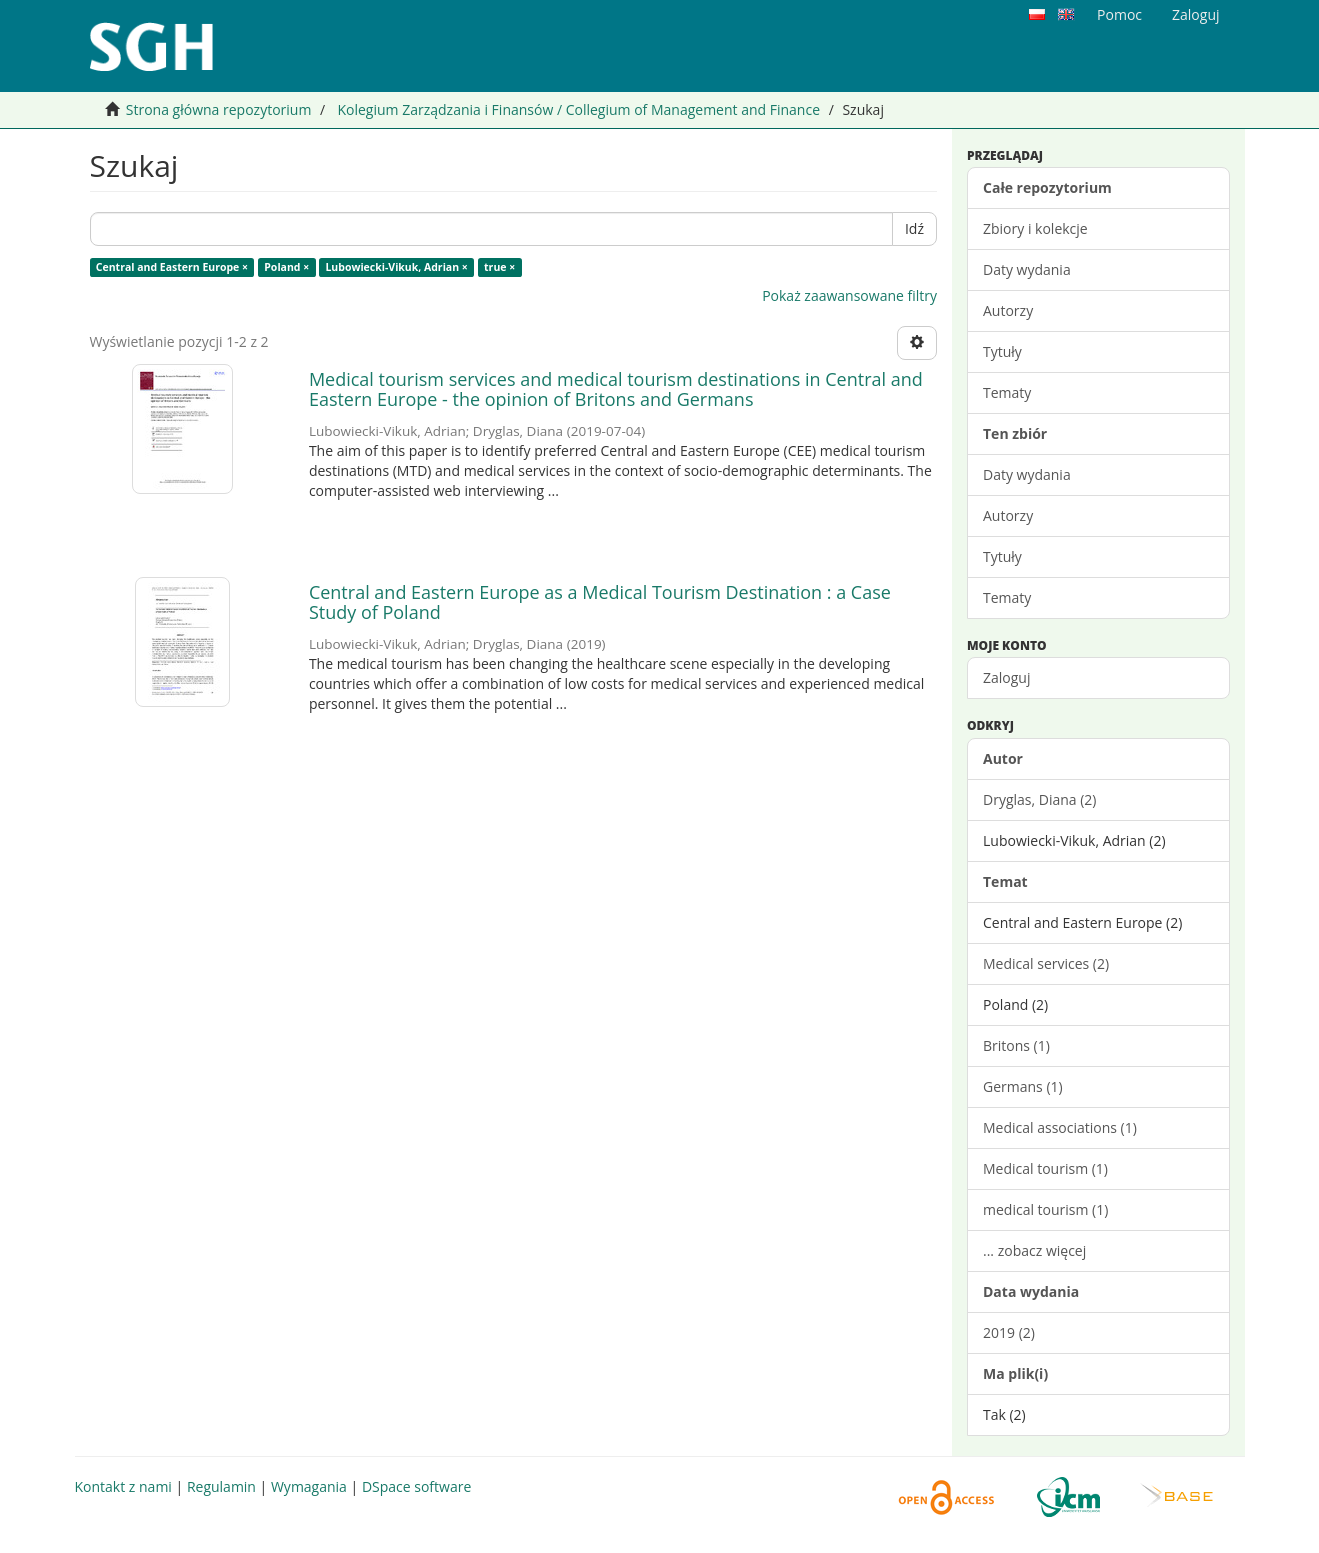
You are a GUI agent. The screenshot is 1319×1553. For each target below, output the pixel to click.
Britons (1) (1016, 1045)
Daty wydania (1027, 269)
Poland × (286, 267)
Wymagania (309, 1486)
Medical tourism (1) (1045, 1168)
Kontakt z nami (123, 1486)
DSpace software (416, 1486)
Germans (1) (1023, 1086)
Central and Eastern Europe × (172, 267)
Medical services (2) (1046, 963)
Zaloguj (1006, 677)
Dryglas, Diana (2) (1039, 799)
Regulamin (221, 1486)
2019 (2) (1009, 1332)
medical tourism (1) (1045, 1209)
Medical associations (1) (1060, 1127)
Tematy (1007, 392)
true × (499, 267)
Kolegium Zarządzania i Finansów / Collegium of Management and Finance (578, 109)
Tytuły (1002, 351)
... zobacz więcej (1034, 1250)
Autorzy (1008, 310)
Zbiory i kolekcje (1035, 228)
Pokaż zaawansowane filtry (849, 295)
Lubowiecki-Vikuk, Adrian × (396, 267)
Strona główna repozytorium (219, 109)
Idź (914, 228)
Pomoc (1119, 14)
